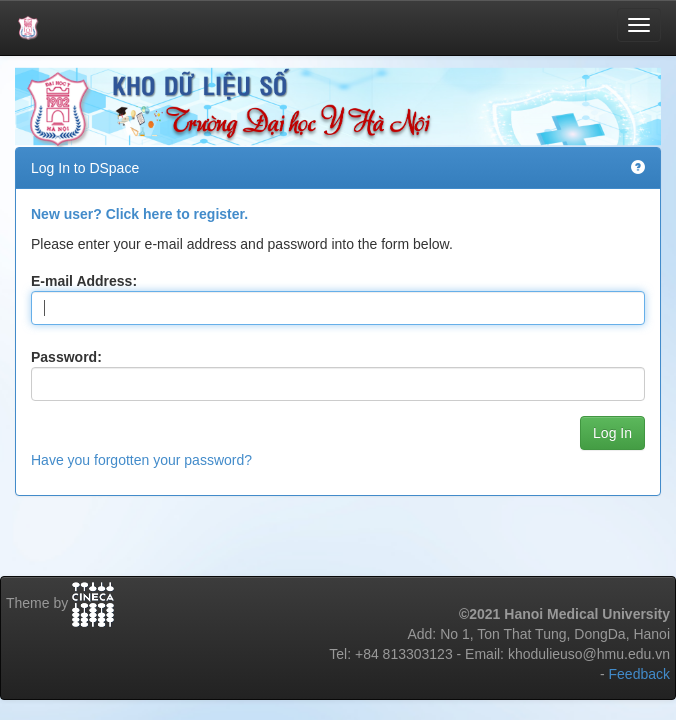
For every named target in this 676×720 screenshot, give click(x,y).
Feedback (639, 674)
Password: (66, 357)
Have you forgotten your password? (141, 460)
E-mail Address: (84, 281)
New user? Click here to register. (139, 214)
